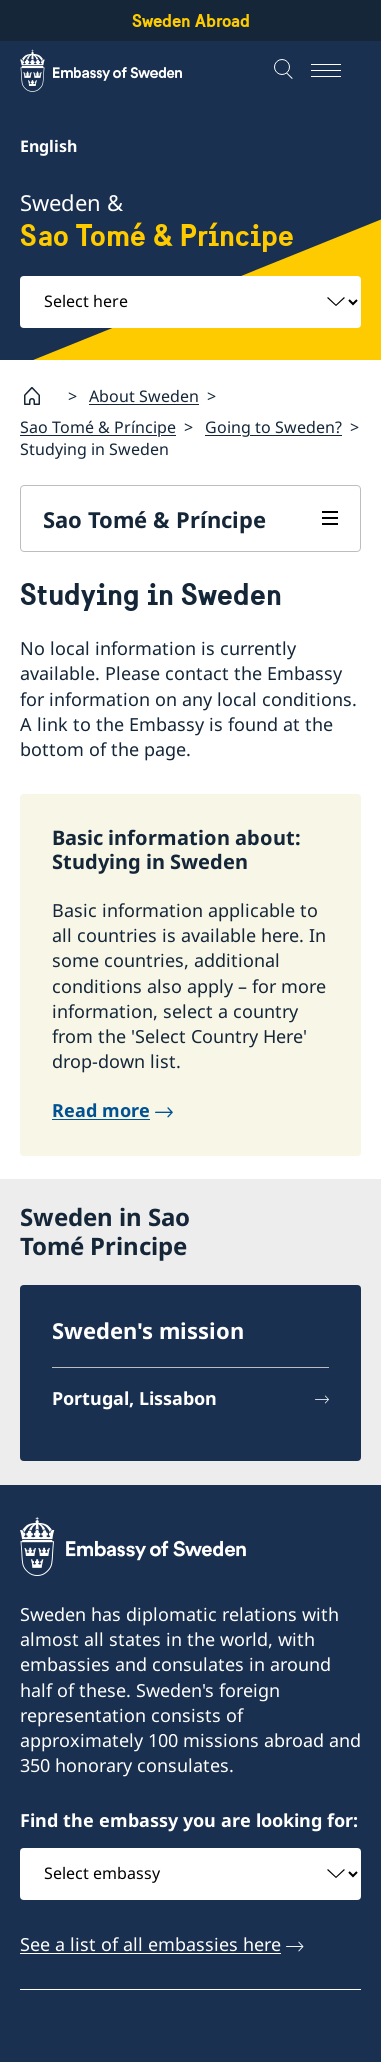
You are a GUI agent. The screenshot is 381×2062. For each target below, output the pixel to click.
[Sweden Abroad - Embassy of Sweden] (120, 71)
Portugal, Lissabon (134, 1398)
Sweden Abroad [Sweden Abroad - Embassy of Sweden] (191, 20)
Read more (101, 1110)
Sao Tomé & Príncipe (98, 427)
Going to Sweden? (273, 427)
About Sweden (144, 396)
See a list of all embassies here (150, 1944)
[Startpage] (40, 396)
